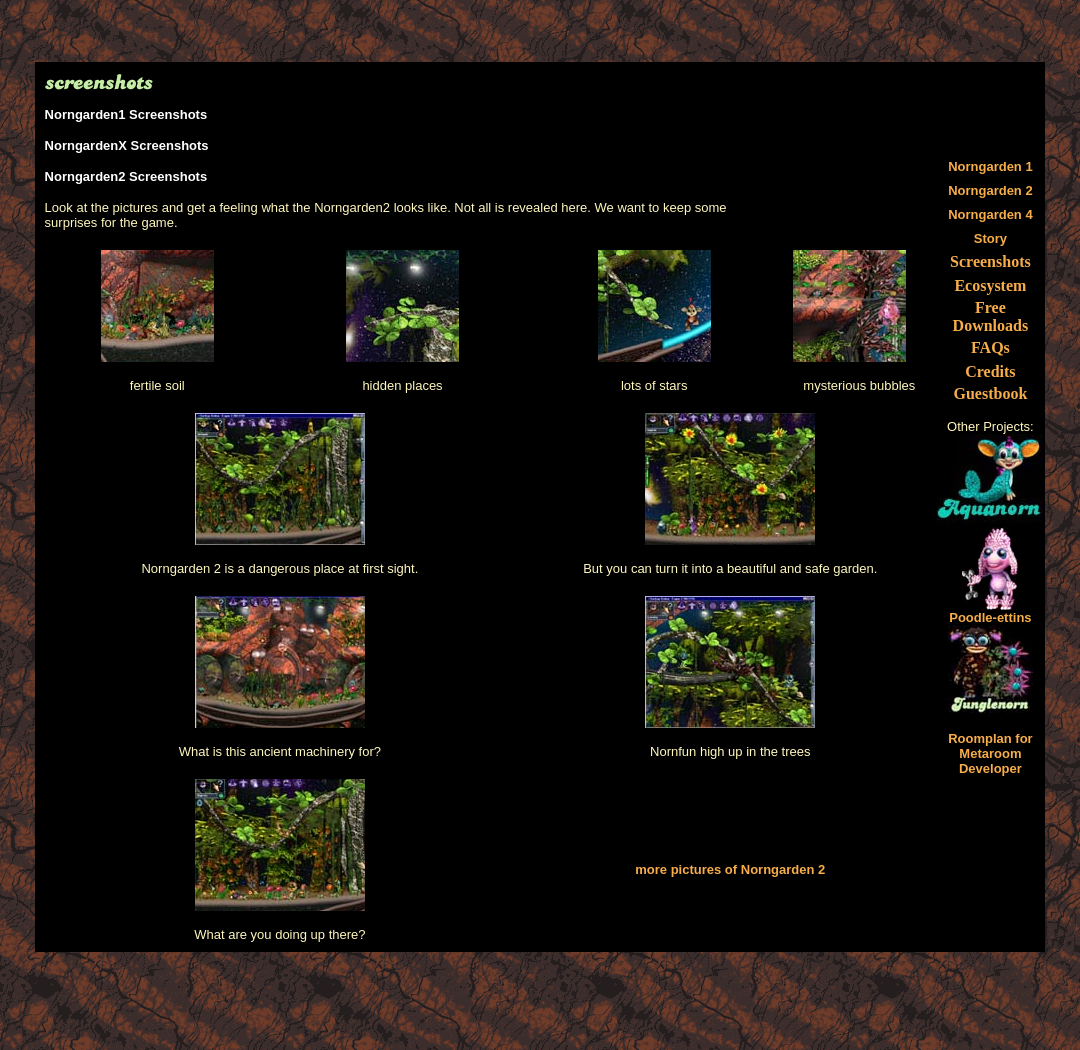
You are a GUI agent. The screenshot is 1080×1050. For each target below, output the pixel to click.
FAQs (990, 347)
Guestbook (990, 393)
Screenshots (990, 261)
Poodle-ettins (990, 611)
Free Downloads (991, 316)
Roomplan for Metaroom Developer (990, 753)
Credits (990, 371)
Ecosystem (990, 285)
